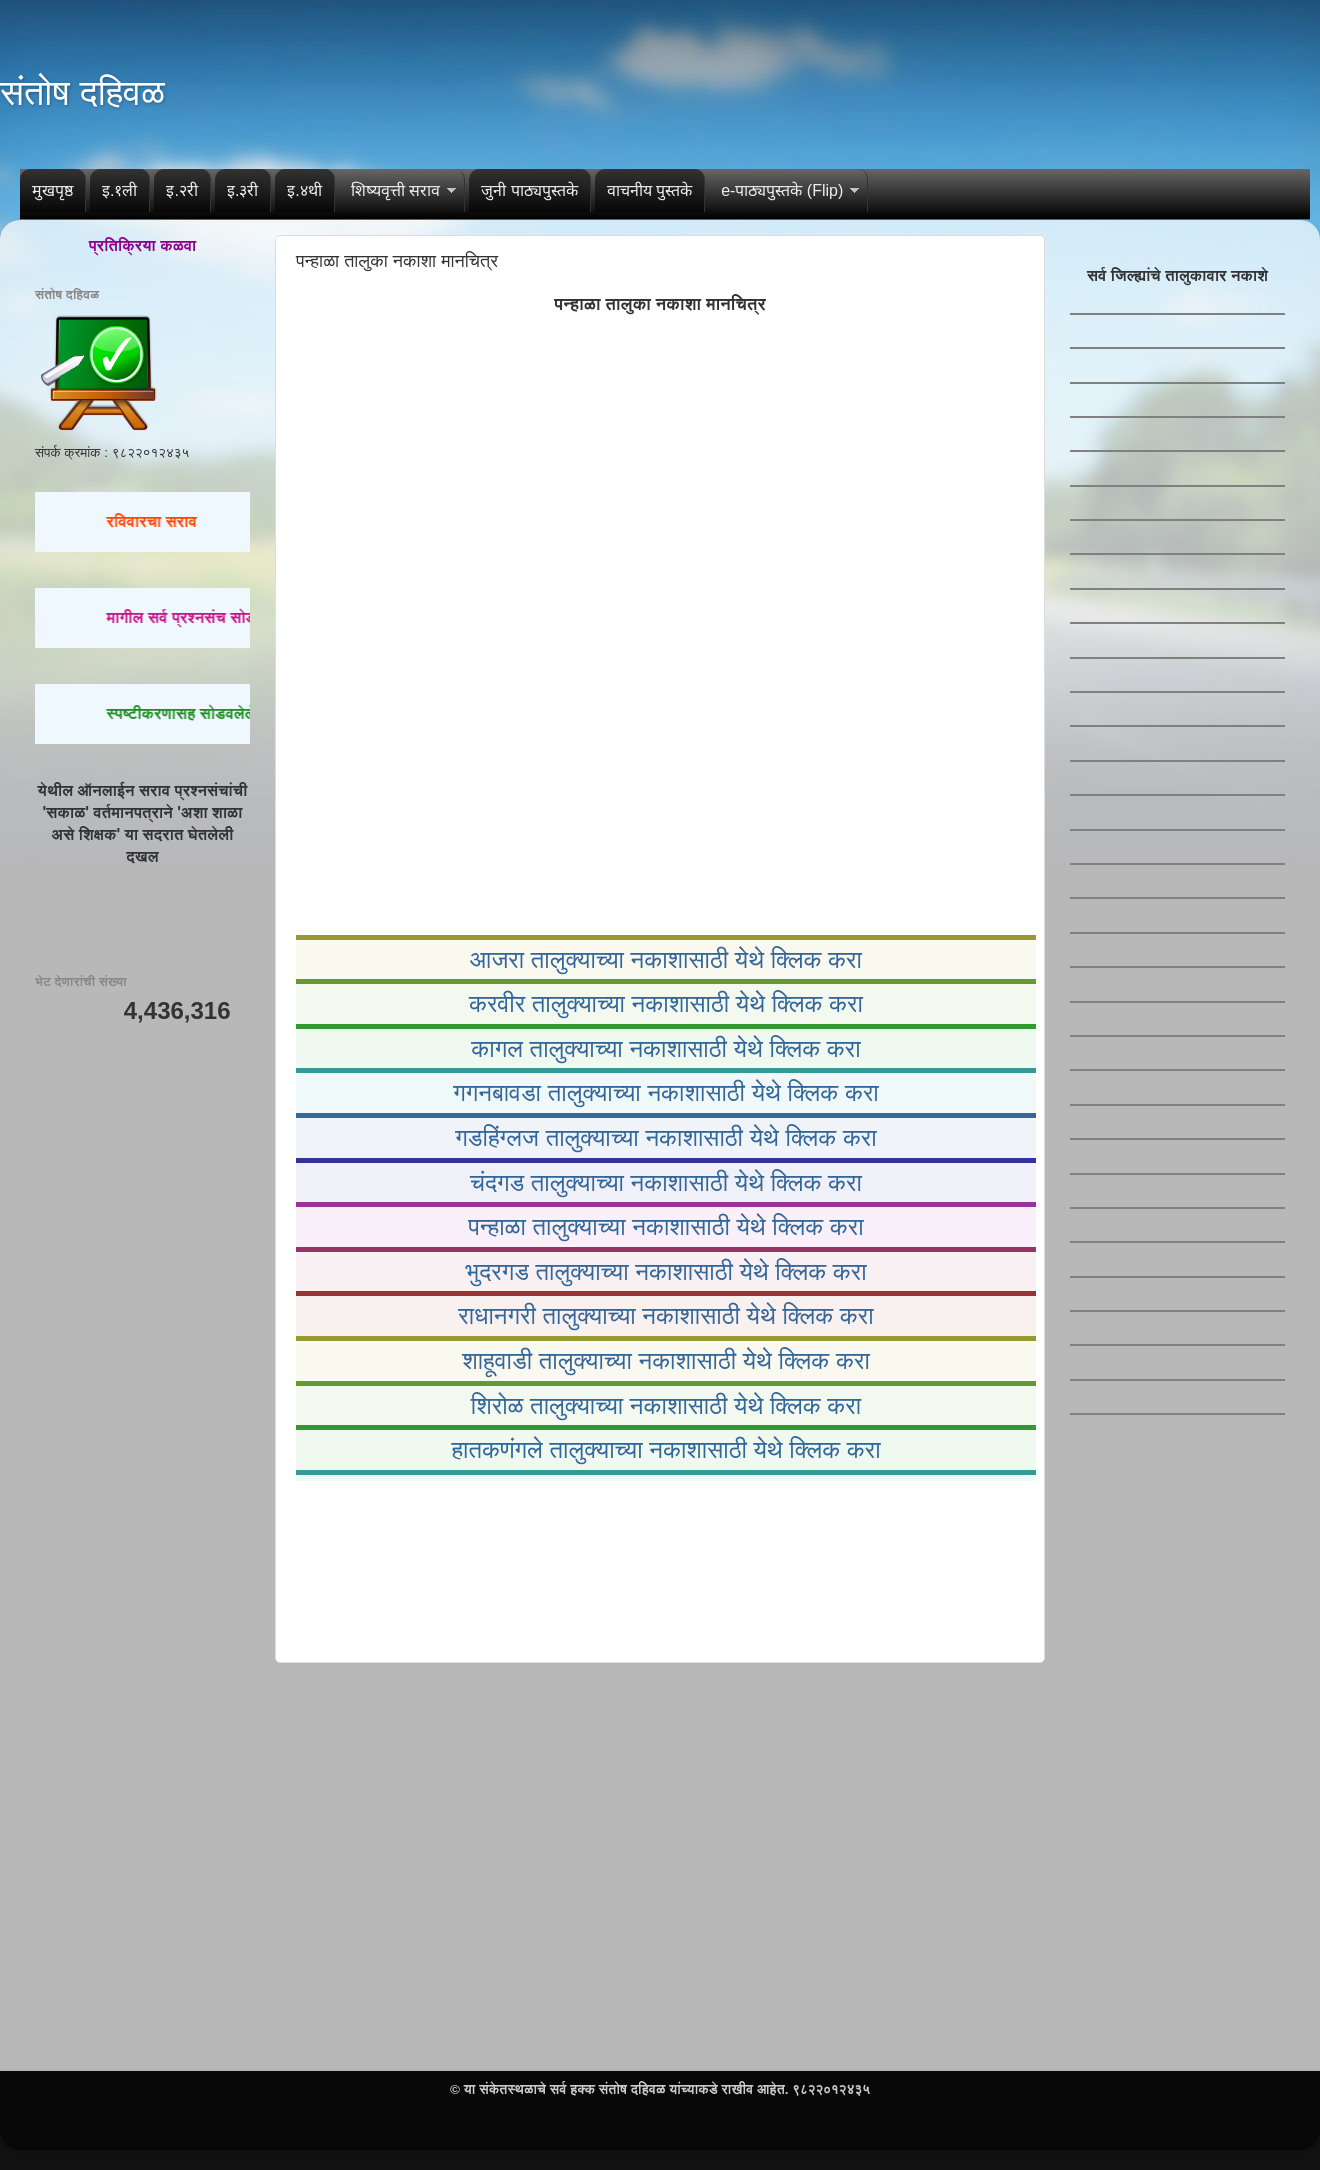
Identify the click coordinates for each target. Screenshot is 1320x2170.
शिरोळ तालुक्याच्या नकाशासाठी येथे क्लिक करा (666, 1405)
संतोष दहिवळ (82, 92)
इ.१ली (119, 190)
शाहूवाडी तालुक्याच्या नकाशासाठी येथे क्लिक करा (666, 1360)
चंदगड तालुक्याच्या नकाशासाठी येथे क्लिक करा (666, 1182)
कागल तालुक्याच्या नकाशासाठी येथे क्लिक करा (665, 1048)
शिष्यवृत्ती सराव (395, 190)
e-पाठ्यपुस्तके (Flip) (782, 190)
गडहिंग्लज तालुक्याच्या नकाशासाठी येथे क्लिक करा (665, 1137)
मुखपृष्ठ (52, 190)
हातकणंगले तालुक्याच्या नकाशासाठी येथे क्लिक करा (665, 1449)
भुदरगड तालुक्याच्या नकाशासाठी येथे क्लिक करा (665, 1271)
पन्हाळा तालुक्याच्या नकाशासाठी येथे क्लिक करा (665, 1226)
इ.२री (181, 190)
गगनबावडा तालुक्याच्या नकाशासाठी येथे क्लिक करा (666, 1092)
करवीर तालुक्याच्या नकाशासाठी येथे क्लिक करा (666, 1003)
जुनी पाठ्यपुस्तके (529, 190)
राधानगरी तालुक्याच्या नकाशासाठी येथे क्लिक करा (665, 1315)
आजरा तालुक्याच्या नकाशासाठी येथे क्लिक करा (666, 959)
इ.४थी (304, 190)
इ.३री (242, 190)
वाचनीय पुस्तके (649, 190)
